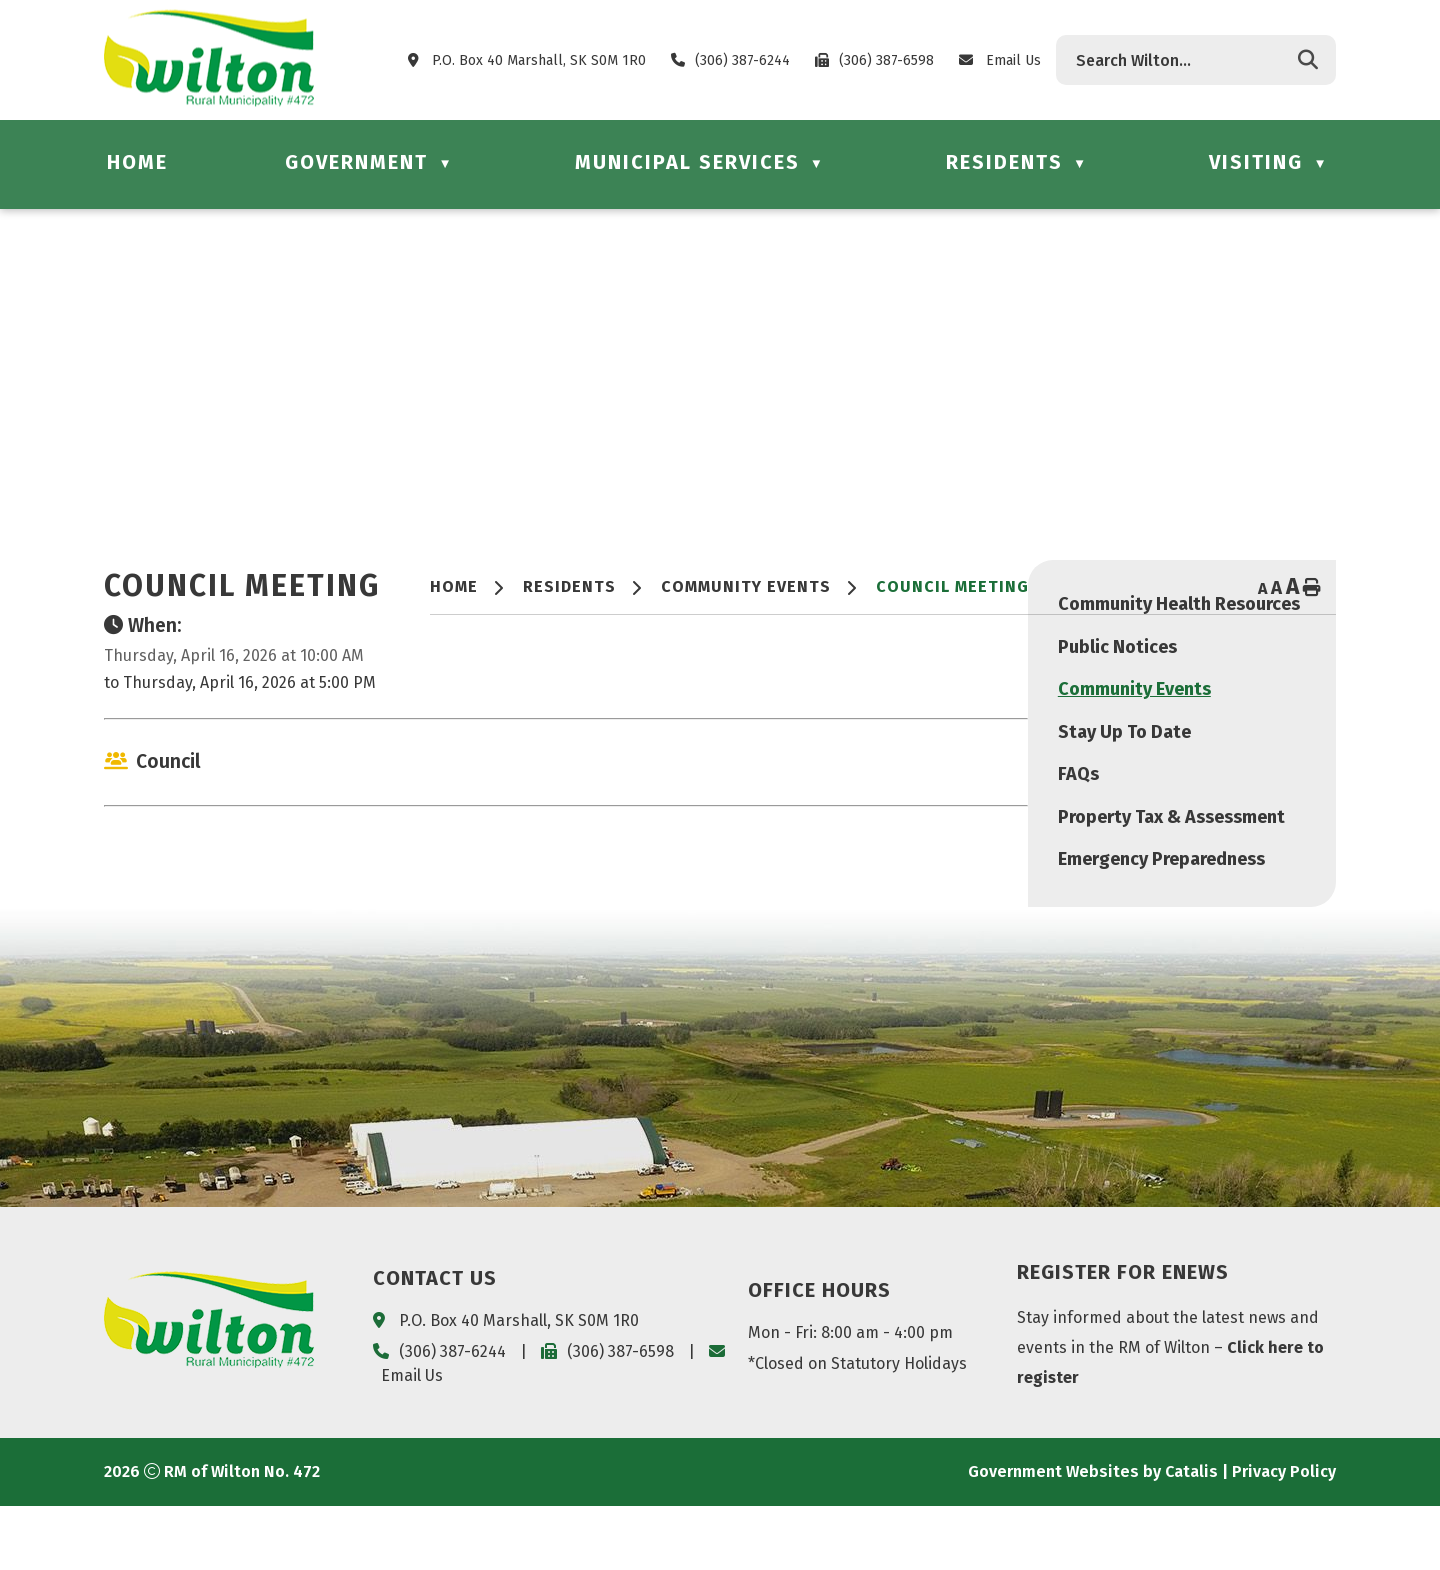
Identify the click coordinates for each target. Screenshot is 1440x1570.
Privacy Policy (1284, 1535)
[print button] (1312, 589)
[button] (1308, 60)
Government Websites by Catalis (1093, 1535)
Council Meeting (952, 586)
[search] (1180, 60)
